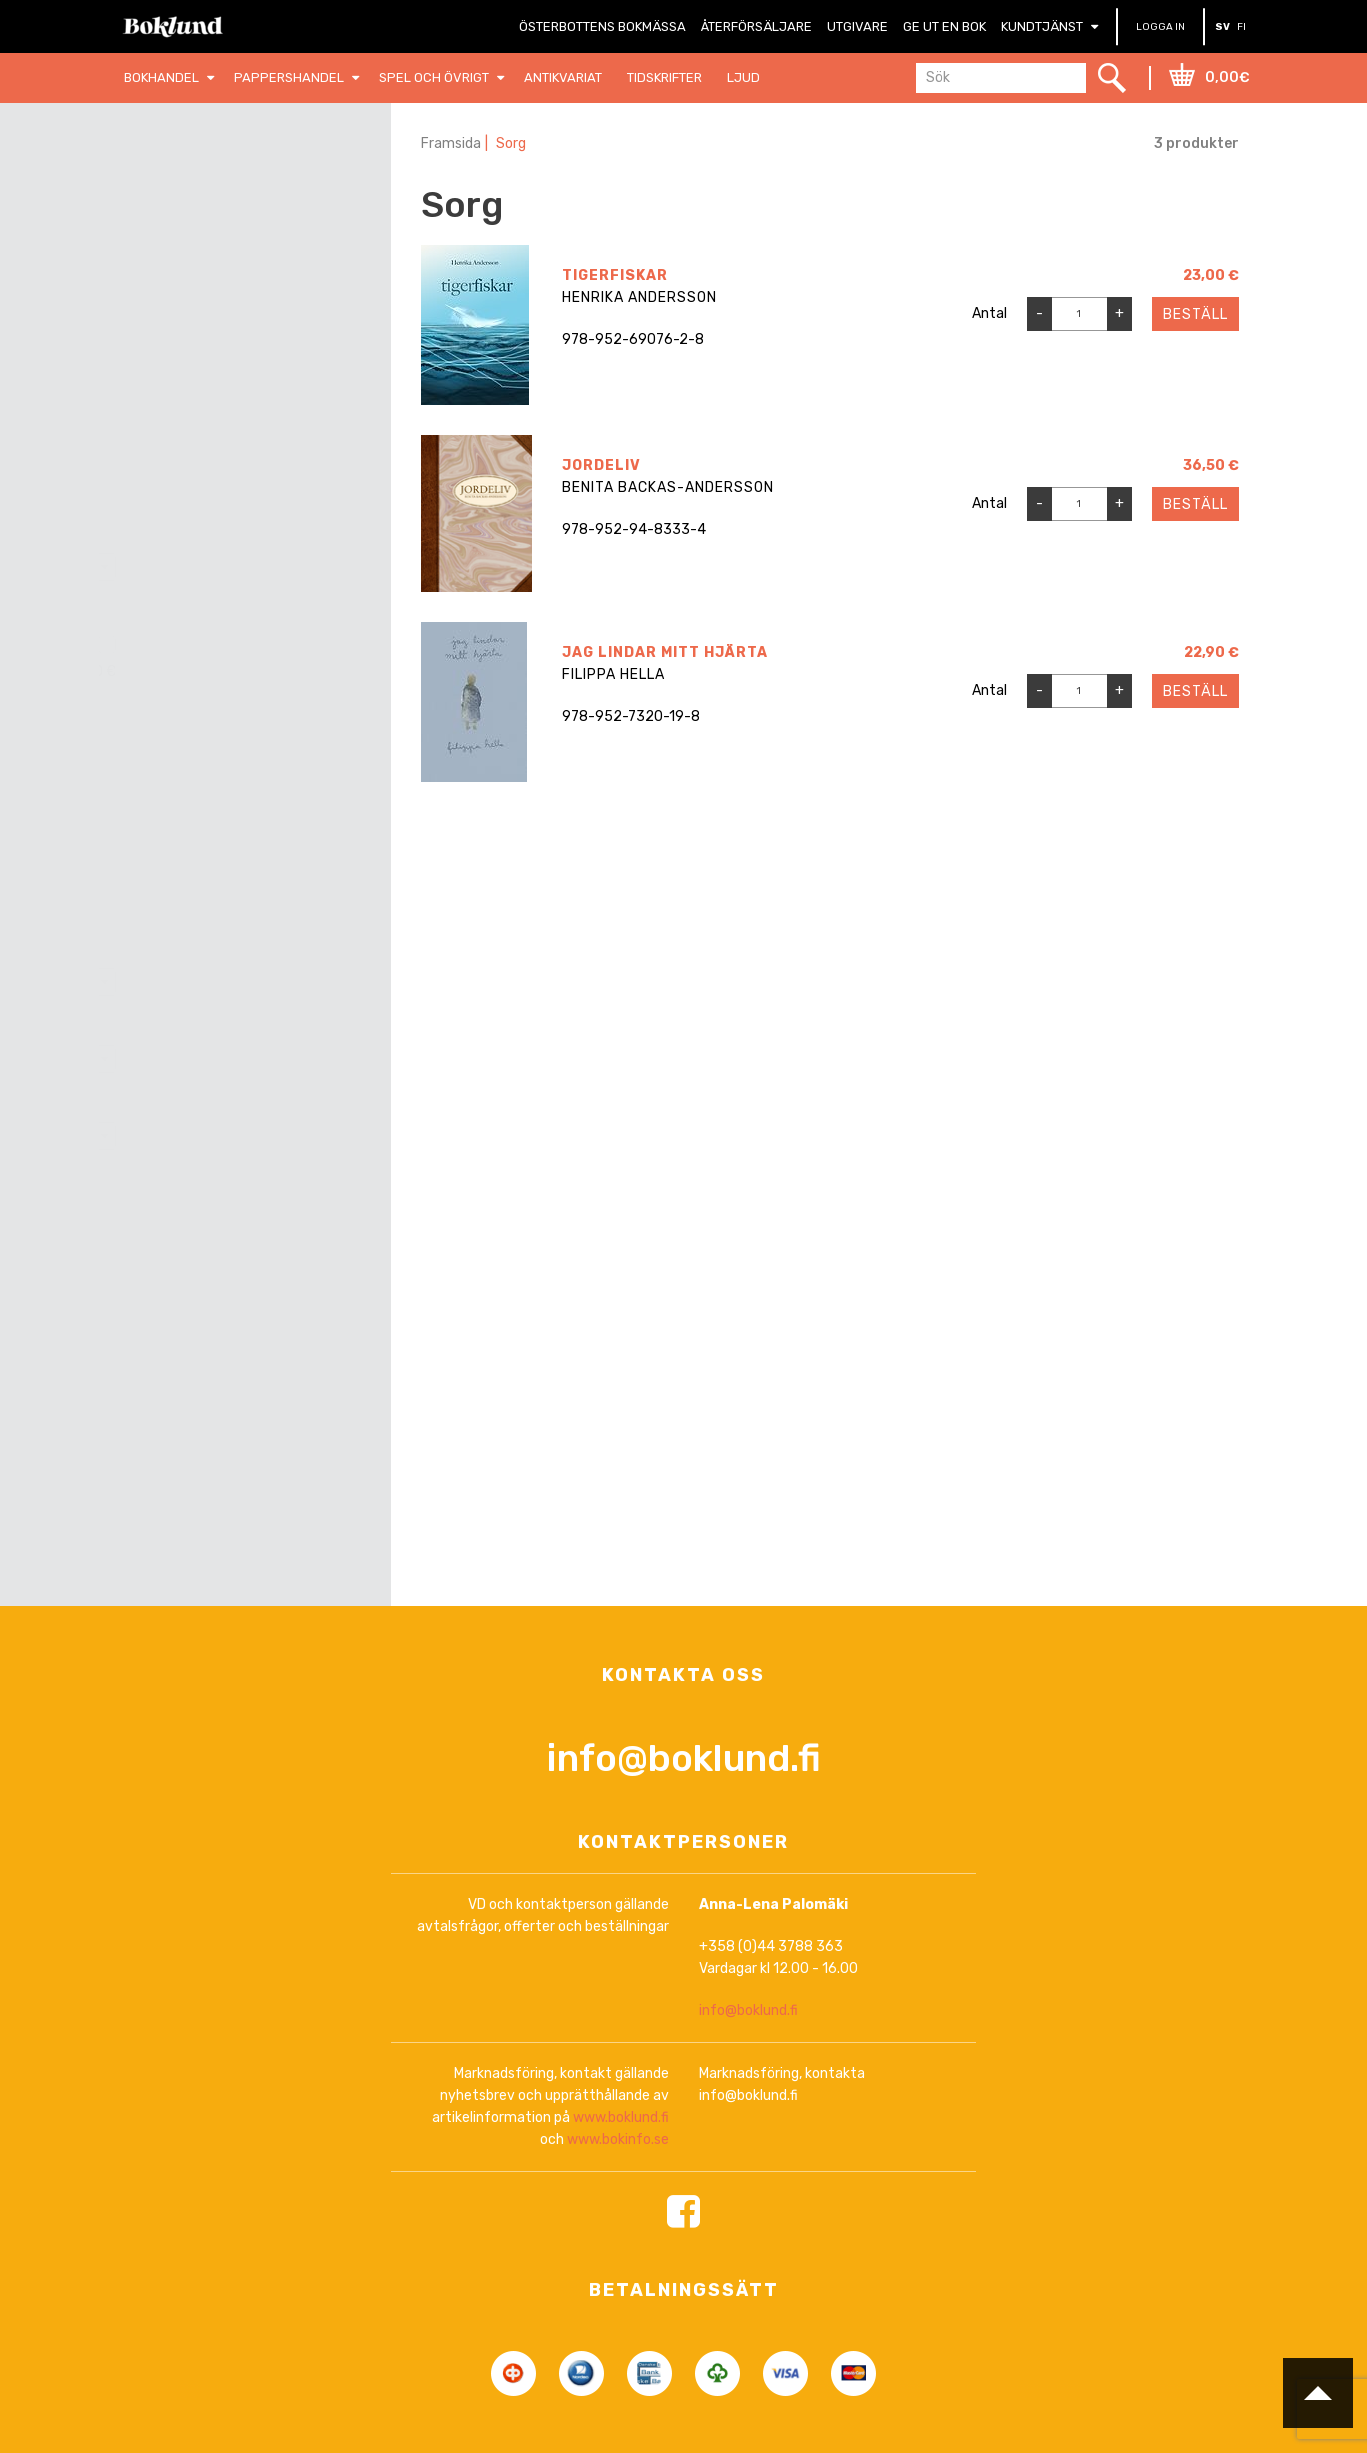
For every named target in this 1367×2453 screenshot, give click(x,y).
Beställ (1195, 314)
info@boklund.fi (684, 1757)
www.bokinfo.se (618, 2140)
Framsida (451, 143)
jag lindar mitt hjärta (665, 652)
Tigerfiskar (615, 275)
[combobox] (245, 567)
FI (1241, 27)
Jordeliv (601, 465)
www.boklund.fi (621, 2118)
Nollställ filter (258, 198)
